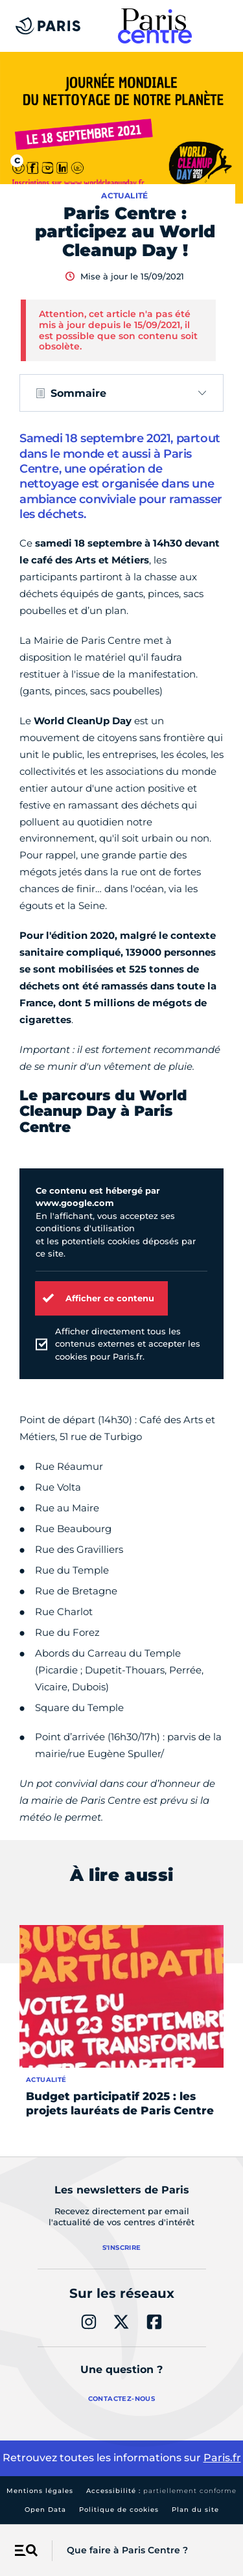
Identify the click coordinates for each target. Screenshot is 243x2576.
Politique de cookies (119, 2509)
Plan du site (195, 2509)
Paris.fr (222, 2458)
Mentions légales (39, 2491)
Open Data (45, 2509)
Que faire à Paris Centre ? (127, 2550)
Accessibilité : (161, 2491)
